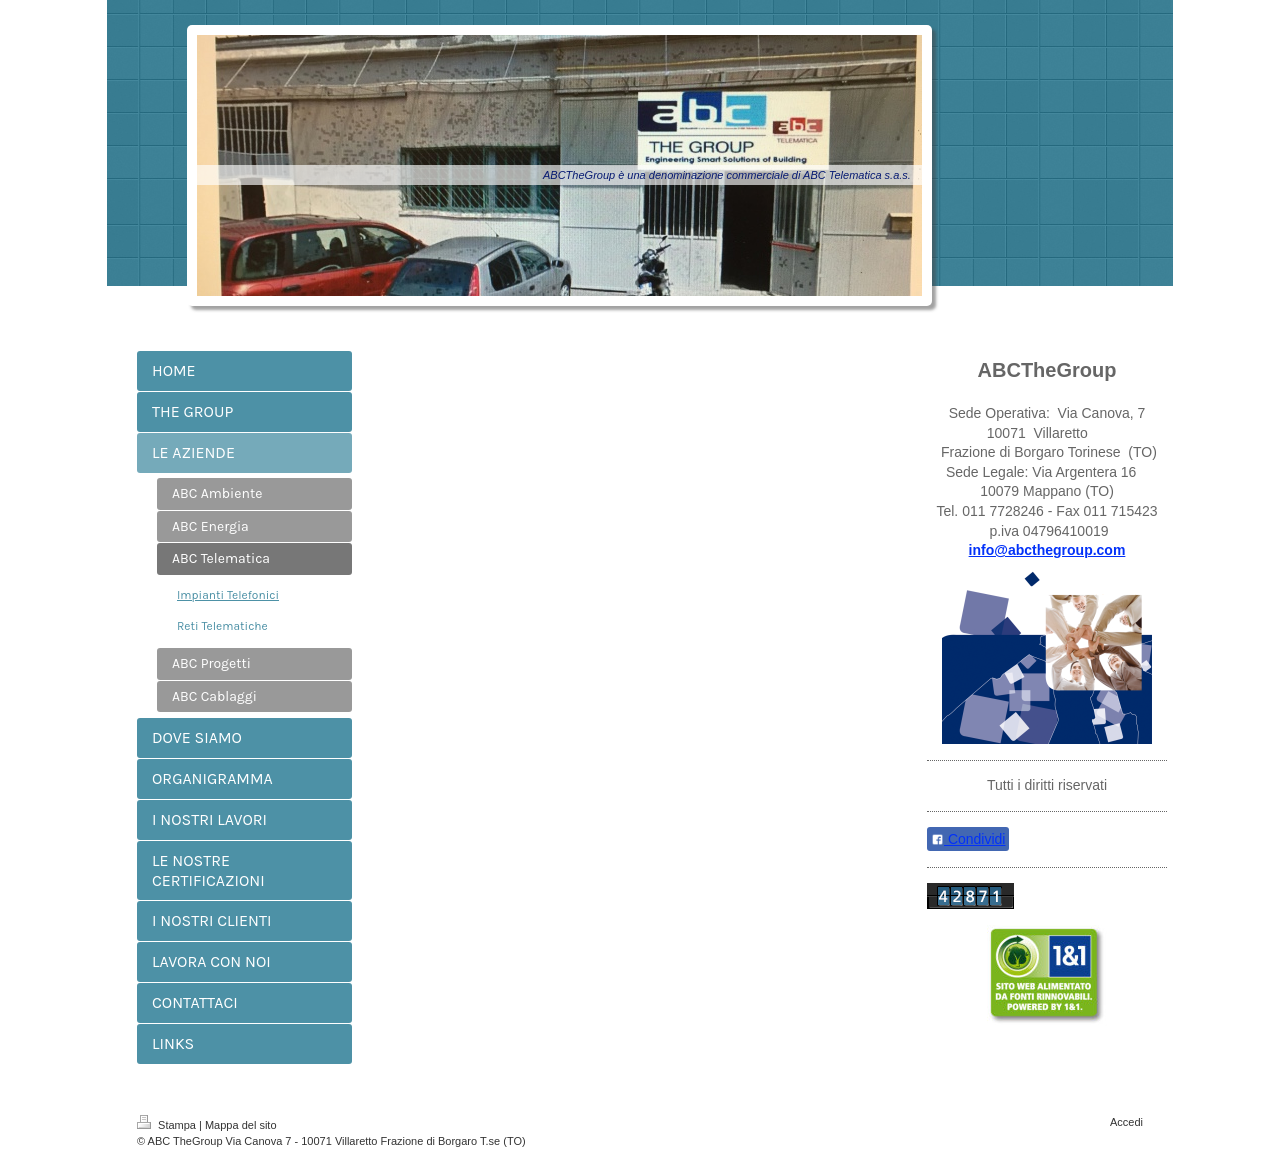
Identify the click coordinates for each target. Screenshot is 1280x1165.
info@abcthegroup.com (1047, 550)
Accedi (1126, 1122)
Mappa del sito (241, 1125)
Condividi (968, 839)
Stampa (168, 1125)
